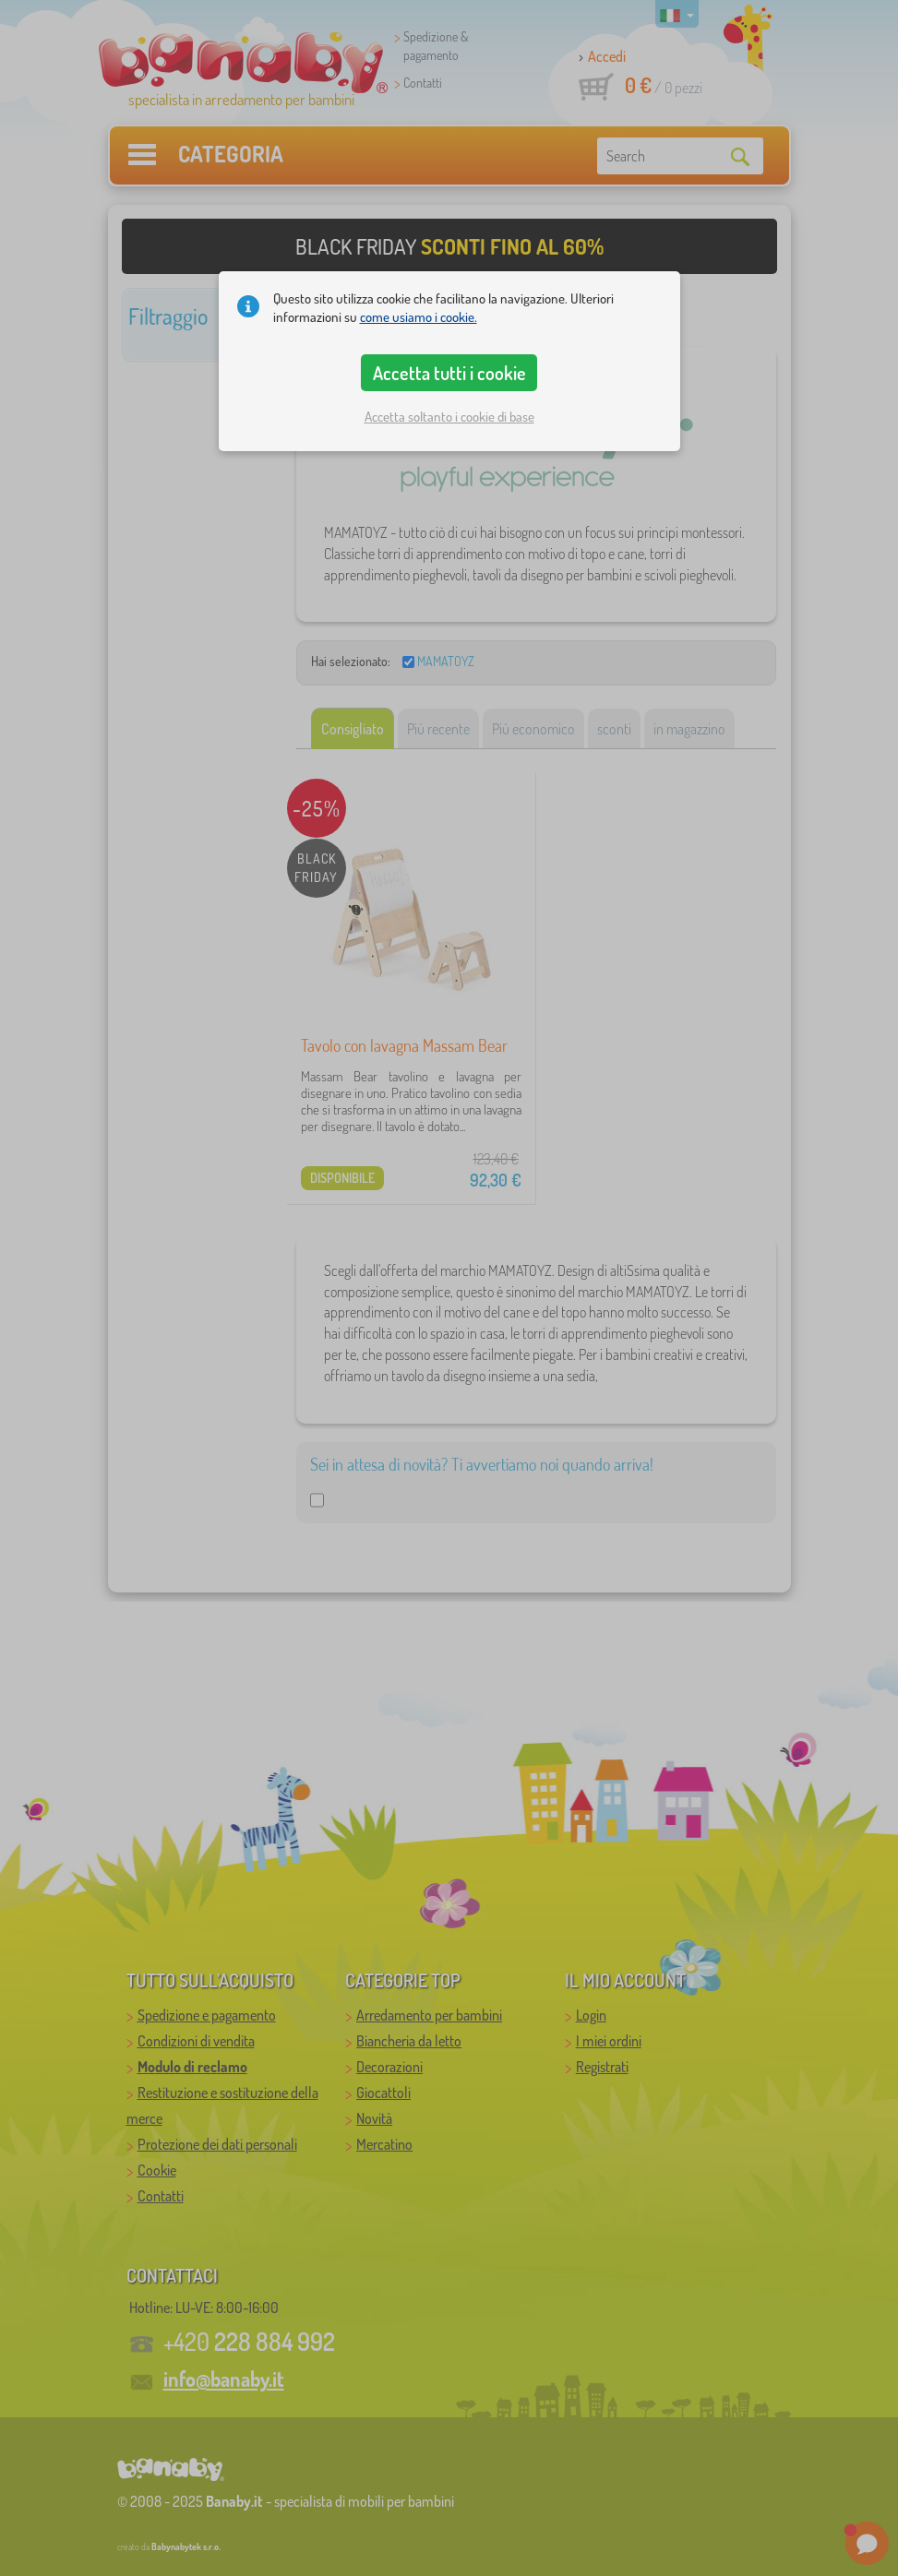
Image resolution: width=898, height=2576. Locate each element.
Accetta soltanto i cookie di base (449, 416)
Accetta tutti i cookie (449, 373)
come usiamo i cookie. (418, 317)
